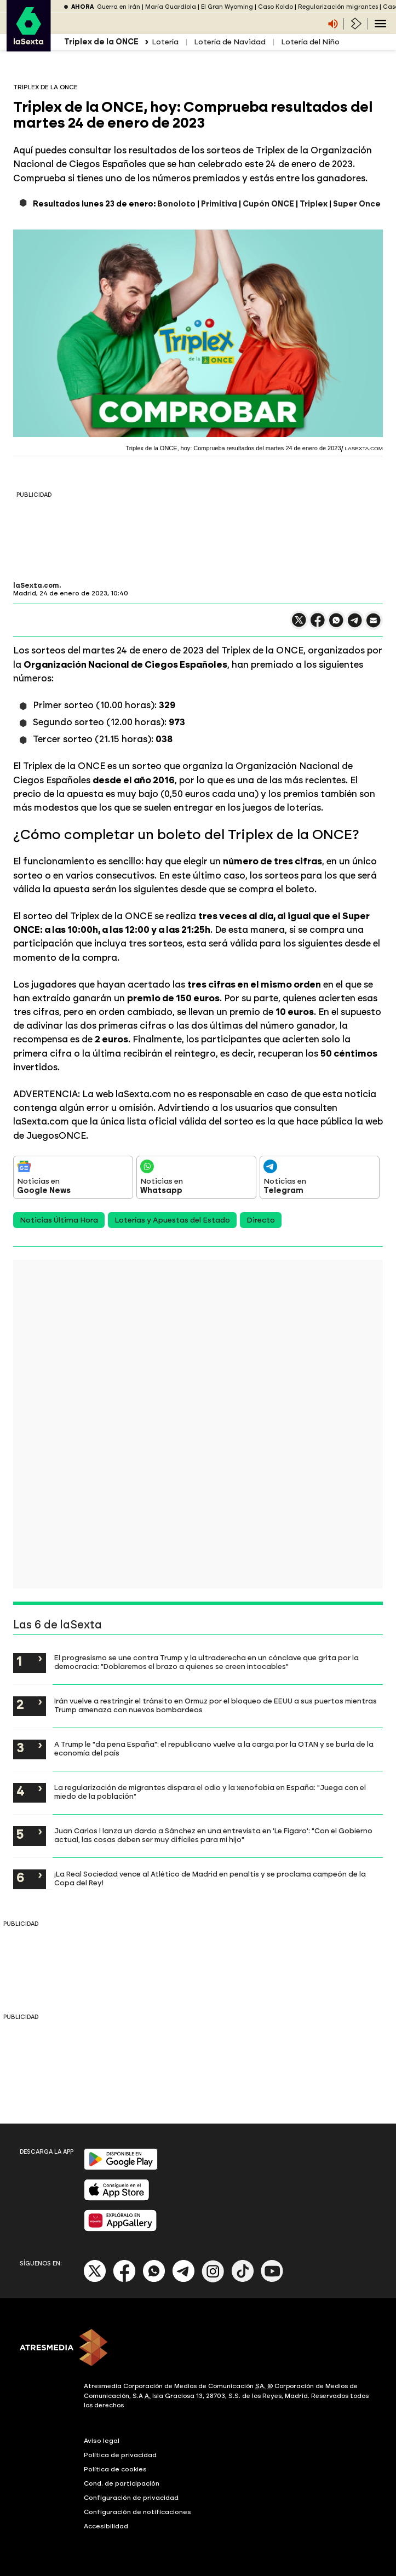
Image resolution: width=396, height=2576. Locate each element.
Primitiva (219, 204)
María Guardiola (170, 6)
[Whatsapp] (153, 2280)
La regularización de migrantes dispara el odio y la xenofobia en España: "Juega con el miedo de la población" (210, 1791)
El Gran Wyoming (227, 6)
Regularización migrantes (338, 6)
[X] (95, 2280)
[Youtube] (272, 2280)
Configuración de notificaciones (137, 2512)
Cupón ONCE (268, 204)
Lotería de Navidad (230, 42)
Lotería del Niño (310, 42)
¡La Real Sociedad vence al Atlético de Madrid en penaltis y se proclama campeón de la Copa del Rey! (210, 1878)
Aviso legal (101, 2441)
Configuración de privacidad (131, 2498)
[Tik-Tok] (242, 2280)
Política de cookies (115, 2469)
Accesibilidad (106, 2526)
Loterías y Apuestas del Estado (172, 1220)
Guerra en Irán (118, 6)
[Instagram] (213, 2280)
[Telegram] (183, 2280)
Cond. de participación (121, 2483)
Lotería (165, 42)
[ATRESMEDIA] (198, 2348)
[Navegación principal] (380, 23)
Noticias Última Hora (59, 1220)
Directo (260, 1220)
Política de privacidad (120, 2455)
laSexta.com (36, 585)
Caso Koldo (275, 6)
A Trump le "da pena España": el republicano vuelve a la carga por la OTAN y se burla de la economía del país (214, 1748)
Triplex (314, 204)
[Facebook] (124, 2280)
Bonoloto (176, 204)
